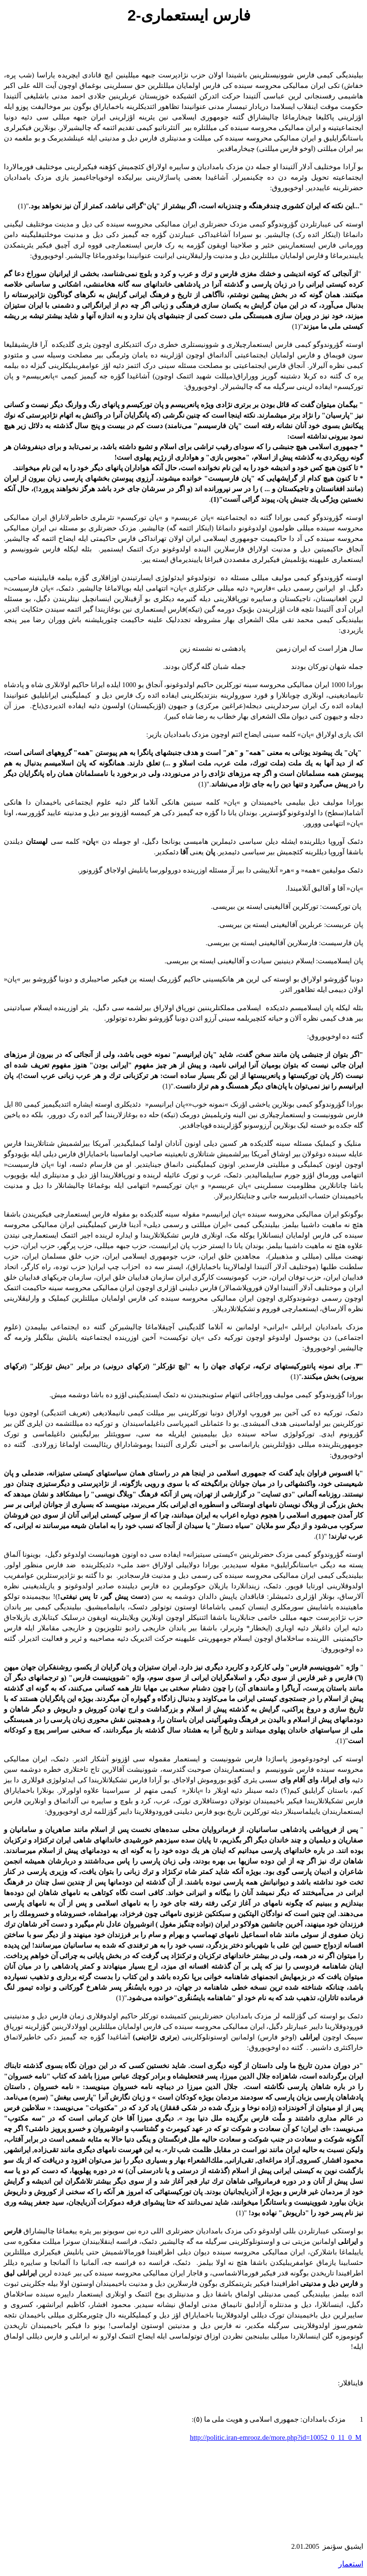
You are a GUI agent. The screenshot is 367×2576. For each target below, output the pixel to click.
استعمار (350, 2564)
